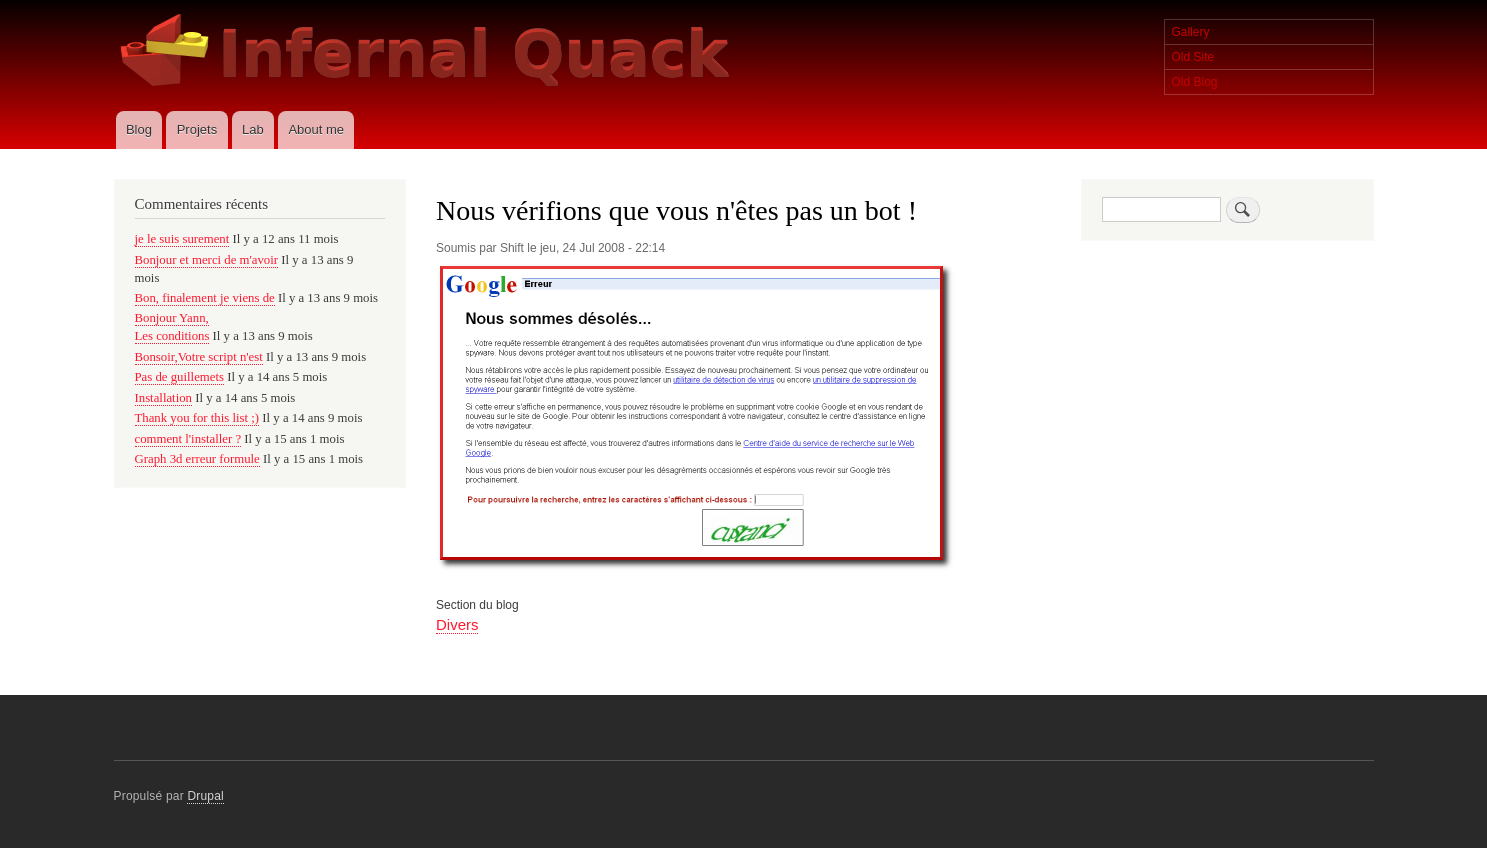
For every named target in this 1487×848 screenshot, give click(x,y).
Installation (164, 398)
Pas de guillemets (179, 377)
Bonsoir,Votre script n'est (199, 357)
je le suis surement (182, 239)
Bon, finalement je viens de (205, 298)
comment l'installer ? (188, 439)
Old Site (1193, 57)
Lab (253, 129)
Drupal (205, 796)
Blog (139, 129)
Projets (197, 129)
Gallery (1191, 32)
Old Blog (1195, 82)
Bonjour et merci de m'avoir (207, 260)
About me (316, 129)
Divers (457, 624)
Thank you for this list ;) (197, 418)
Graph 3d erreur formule (197, 459)
